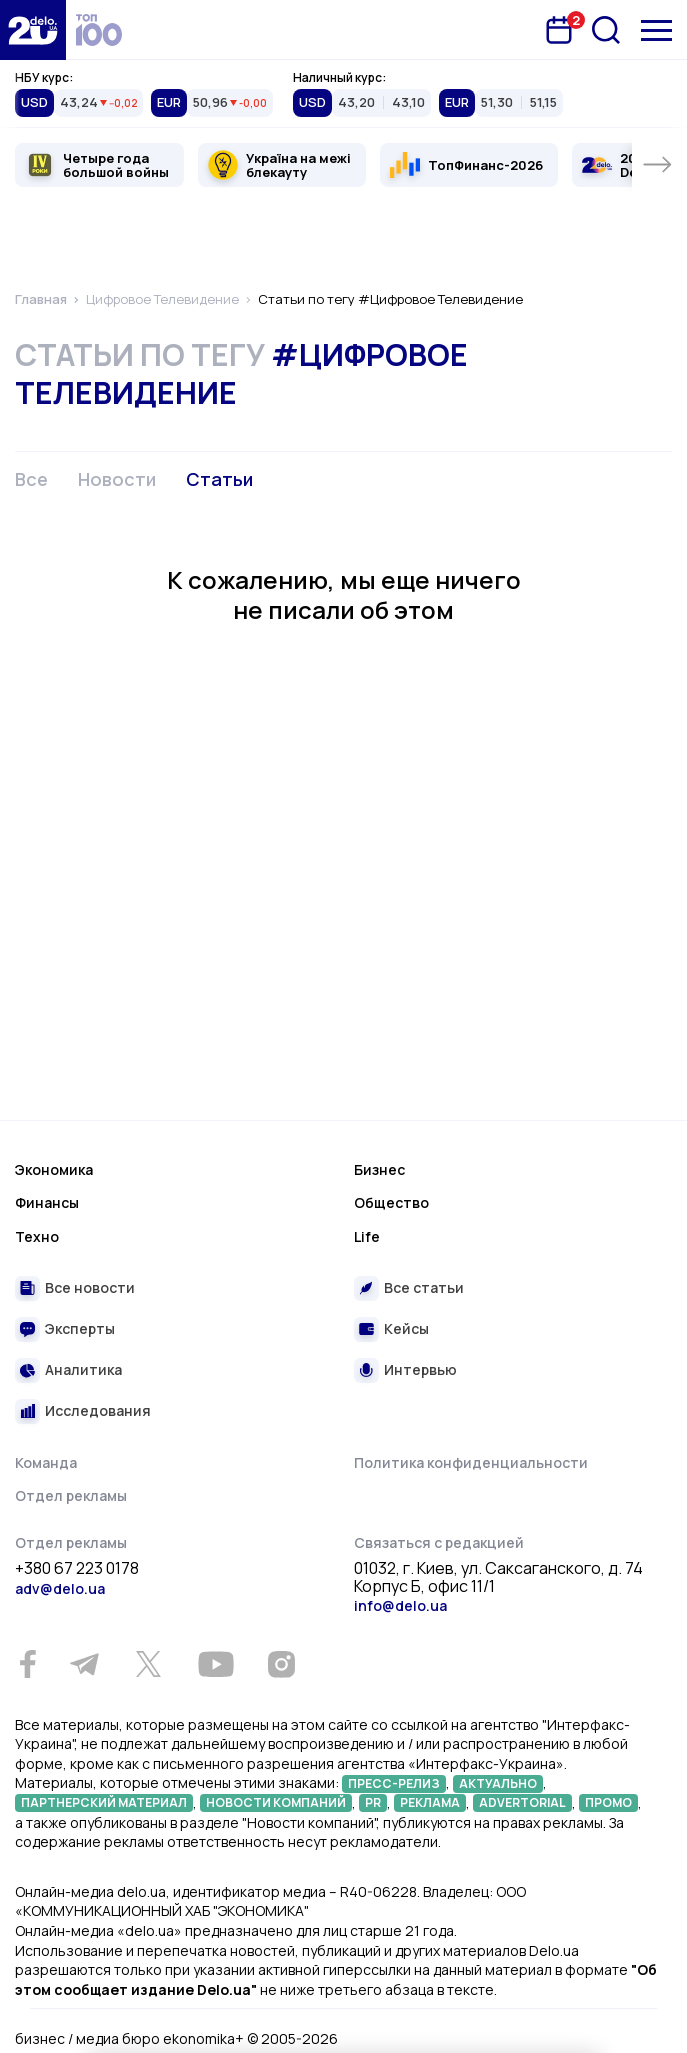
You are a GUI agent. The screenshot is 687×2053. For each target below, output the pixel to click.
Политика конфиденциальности (471, 1462)
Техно (37, 1236)
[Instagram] (281, 1664)
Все (31, 479)
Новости (117, 479)
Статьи (219, 479)
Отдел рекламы (71, 1495)
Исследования (98, 1410)
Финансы (47, 1202)
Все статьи (424, 1287)
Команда (46, 1462)
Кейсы (406, 1328)
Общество (391, 1202)
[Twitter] (148, 1664)
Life (367, 1236)
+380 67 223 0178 (77, 1569)
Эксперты (80, 1328)
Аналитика (83, 1369)
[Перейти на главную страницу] (33, 30)
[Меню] (656, 30)
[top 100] (99, 30)
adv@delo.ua (60, 1588)
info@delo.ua (400, 1605)
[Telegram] (84, 1664)
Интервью (420, 1369)
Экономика (54, 1169)
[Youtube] (215, 1664)
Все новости (90, 1287)
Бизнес (379, 1169)
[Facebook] (27, 1664)
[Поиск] (606, 30)
